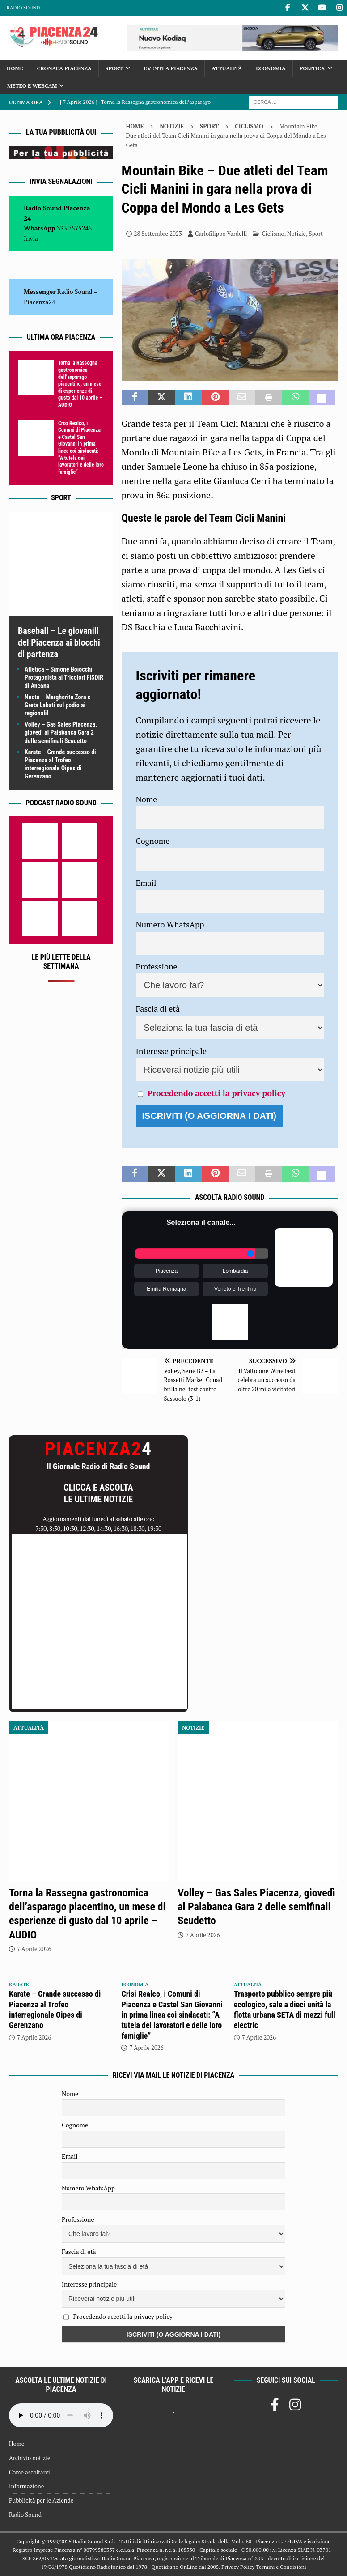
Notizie (172, 126)
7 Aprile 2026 (34, 1949)
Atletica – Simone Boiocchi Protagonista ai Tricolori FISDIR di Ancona (64, 677)
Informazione (26, 2486)
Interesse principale (171, 1051)
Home (15, 68)
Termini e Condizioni (281, 2566)
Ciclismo (273, 234)
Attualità (227, 68)
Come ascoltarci (29, 2472)
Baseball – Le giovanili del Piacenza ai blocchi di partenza (59, 642)
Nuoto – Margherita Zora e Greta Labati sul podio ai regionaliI (57, 705)
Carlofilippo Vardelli (221, 234)
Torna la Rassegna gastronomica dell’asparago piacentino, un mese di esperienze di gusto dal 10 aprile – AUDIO (80, 384)
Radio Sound (23, 7)
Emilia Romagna (166, 1289)
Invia (31, 238)
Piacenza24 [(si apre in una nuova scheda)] (39, 302)
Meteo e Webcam (32, 85)
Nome (146, 799)
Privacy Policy (237, 2566)
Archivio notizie (30, 2458)
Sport (114, 68)
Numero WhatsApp (170, 924)
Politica (312, 68)
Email (146, 882)
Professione (157, 966)
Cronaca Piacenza (64, 68)
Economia (270, 68)
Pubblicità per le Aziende (41, 2500)
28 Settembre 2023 (158, 234)
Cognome (153, 840)
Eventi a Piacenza (171, 68)
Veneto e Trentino (235, 1289)
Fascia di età (158, 1008)
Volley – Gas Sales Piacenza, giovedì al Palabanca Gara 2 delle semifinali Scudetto (61, 732)
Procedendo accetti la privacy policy (216, 1093)
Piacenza (167, 1271)
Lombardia (235, 1271)
